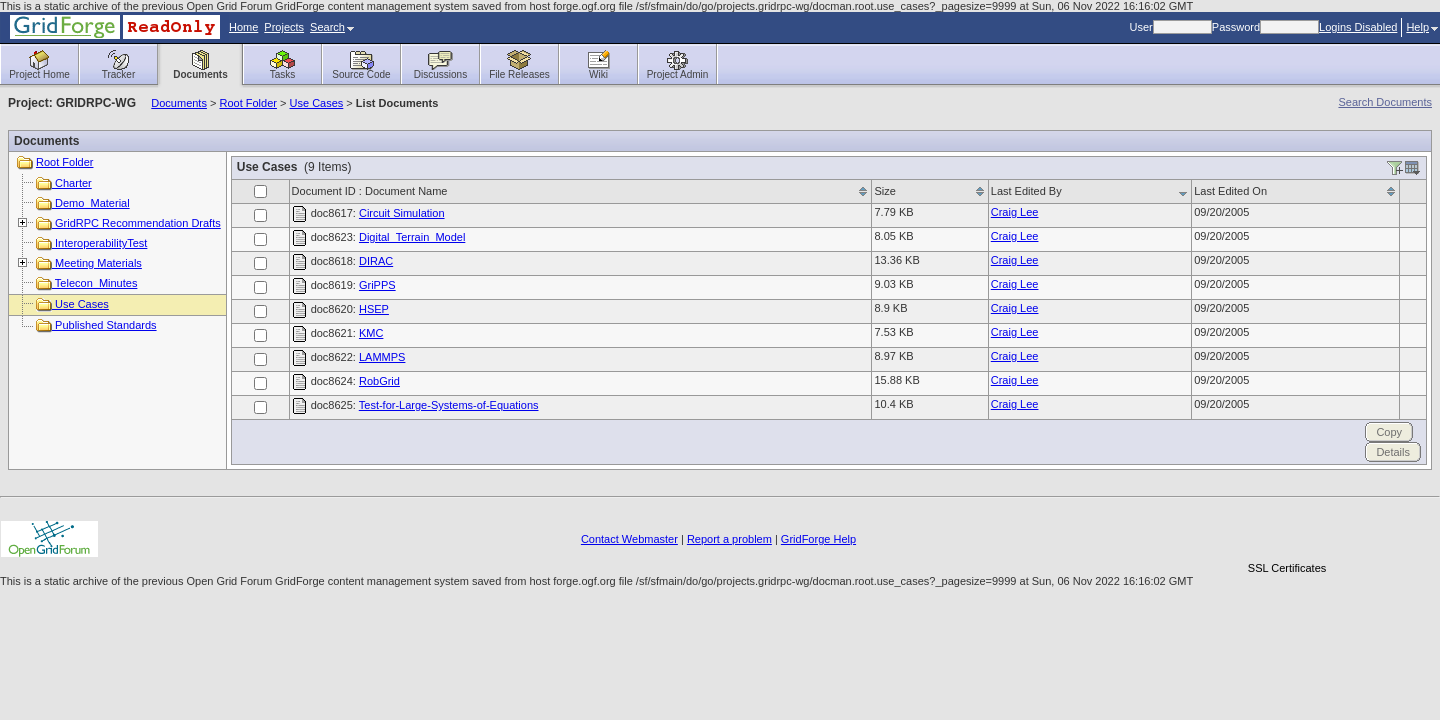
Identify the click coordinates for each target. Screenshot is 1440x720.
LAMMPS (382, 357)
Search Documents (1385, 102)
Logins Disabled (1358, 27)
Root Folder (247, 103)
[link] (1287, 533)
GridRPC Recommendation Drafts (128, 223)
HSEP (374, 309)
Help (1422, 27)
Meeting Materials (89, 263)
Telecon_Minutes (86, 283)
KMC (371, 333)
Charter (64, 183)
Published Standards (96, 325)
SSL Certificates (1287, 568)
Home (243, 27)
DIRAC (376, 261)
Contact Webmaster (629, 539)
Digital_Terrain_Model (412, 237)
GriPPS (377, 285)
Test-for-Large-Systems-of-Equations (449, 405)
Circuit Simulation (402, 213)
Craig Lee (1015, 212)
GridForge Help (818, 539)
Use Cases (317, 103)
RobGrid (379, 381)
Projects (284, 27)
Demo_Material (83, 203)
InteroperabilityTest (91, 243)
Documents (179, 103)
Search (332, 27)
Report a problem (729, 539)
